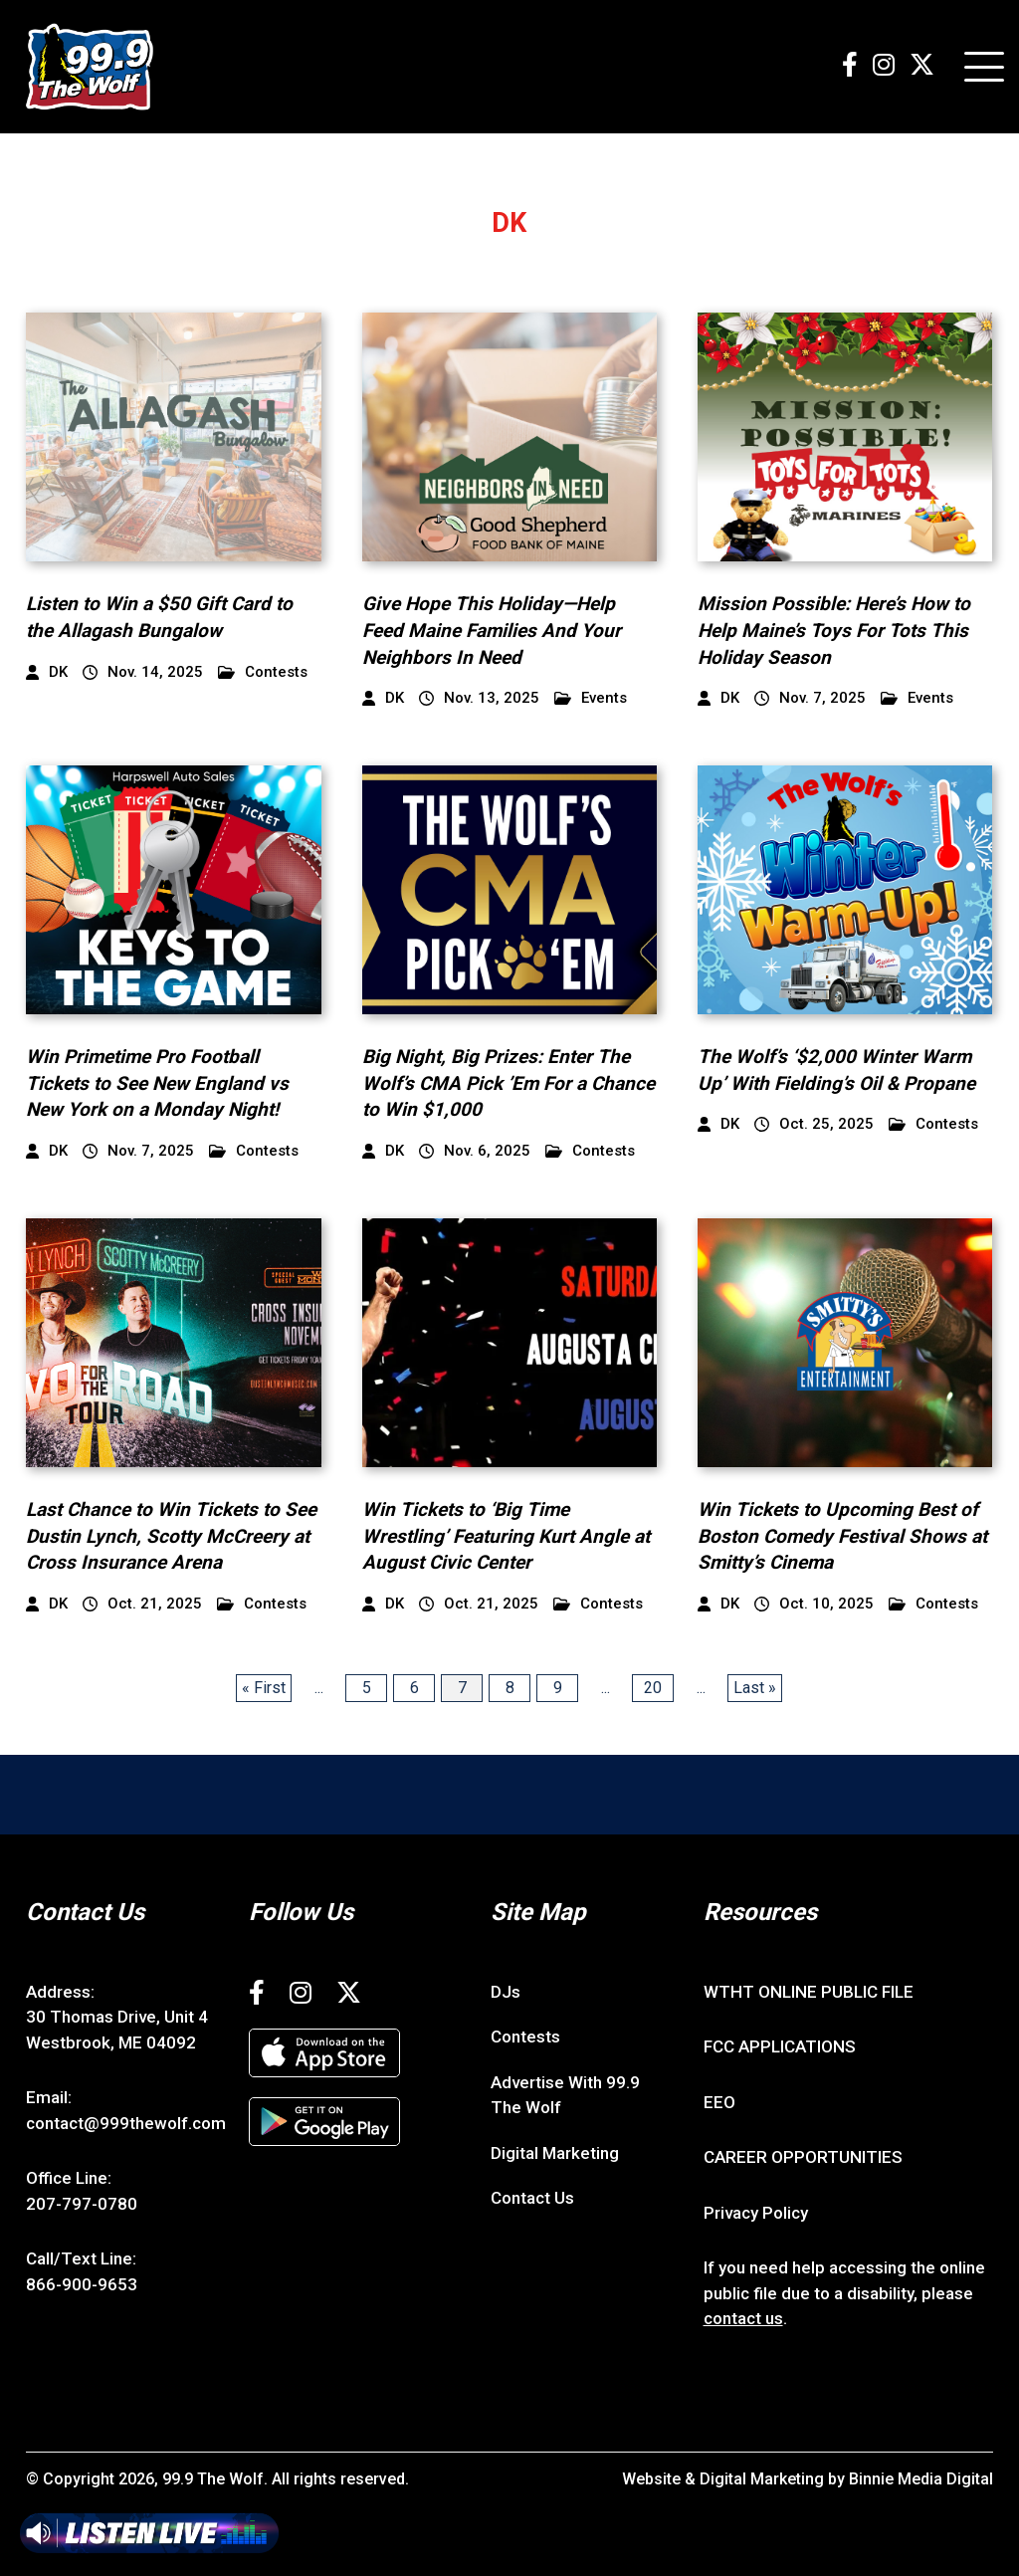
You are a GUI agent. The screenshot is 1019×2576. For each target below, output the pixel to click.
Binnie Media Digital (921, 2478)
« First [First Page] (264, 1687)
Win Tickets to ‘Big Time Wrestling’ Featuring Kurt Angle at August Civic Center (506, 1536)
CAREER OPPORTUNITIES (803, 2157)
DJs (505, 1992)
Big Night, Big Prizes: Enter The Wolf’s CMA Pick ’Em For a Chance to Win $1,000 (508, 1083)
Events (590, 698)
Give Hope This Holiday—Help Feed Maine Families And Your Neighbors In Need (491, 630)
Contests (262, 672)
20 (653, 1687)
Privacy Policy (756, 2213)
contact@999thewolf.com (126, 2123)
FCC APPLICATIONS (780, 2046)
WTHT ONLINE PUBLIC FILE (809, 1992)
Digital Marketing (555, 2153)
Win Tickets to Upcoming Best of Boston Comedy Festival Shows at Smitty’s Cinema (842, 1536)
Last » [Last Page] (754, 1687)
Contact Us (532, 2198)
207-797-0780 (81, 2204)
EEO (719, 2102)
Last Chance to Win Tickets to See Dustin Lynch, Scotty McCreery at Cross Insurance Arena (171, 1536)
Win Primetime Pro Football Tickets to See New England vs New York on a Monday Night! (157, 1083)
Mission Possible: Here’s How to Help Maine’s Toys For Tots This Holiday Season (834, 630)
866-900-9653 (81, 2284)
